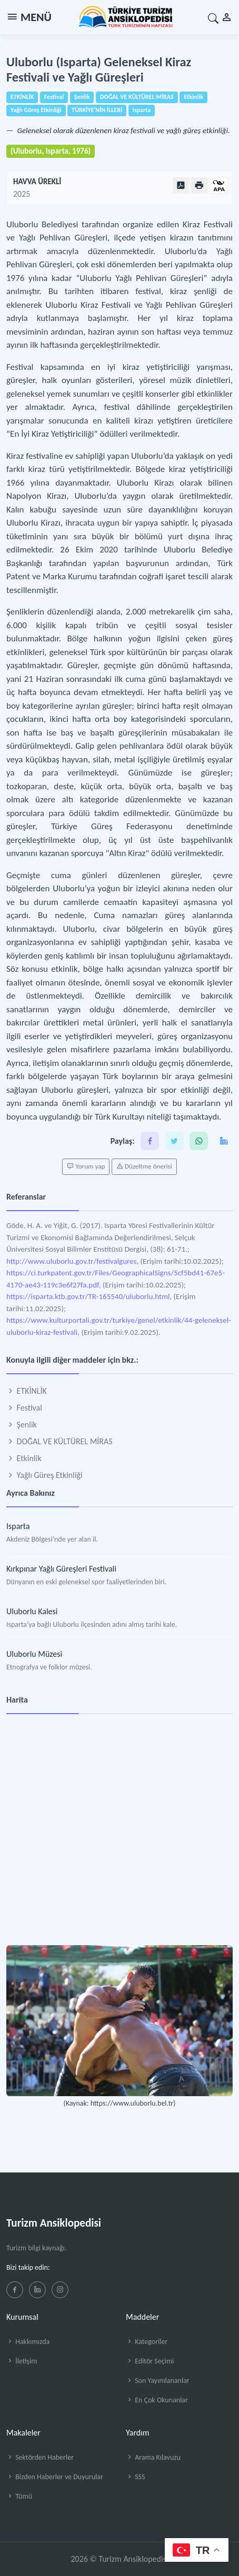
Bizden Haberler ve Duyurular (54, 2476)
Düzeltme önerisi (144, 1166)
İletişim (21, 2361)
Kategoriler (146, 2341)
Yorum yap (86, 1166)
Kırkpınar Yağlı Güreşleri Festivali (61, 1569)
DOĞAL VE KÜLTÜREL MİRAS (59, 1441)
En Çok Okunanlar (157, 2400)
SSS (135, 2476)
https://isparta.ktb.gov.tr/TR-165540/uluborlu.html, (89, 1296)
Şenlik (21, 1425)
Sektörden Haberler (40, 2457)
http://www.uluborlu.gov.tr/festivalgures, (72, 1261)
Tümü (19, 2496)
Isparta (18, 1526)
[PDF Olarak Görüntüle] (181, 185)
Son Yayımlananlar (158, 2380)
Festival (24, 1408)
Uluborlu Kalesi (31, 1611)
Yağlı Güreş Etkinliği (44, 1475)
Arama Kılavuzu (153, 2457)
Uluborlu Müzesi (34, 1654)
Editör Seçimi (150, 2361)
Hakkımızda (27, 2341)
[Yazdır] (199, 185)
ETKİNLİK (26, 1391)
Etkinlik (23, 1458)
